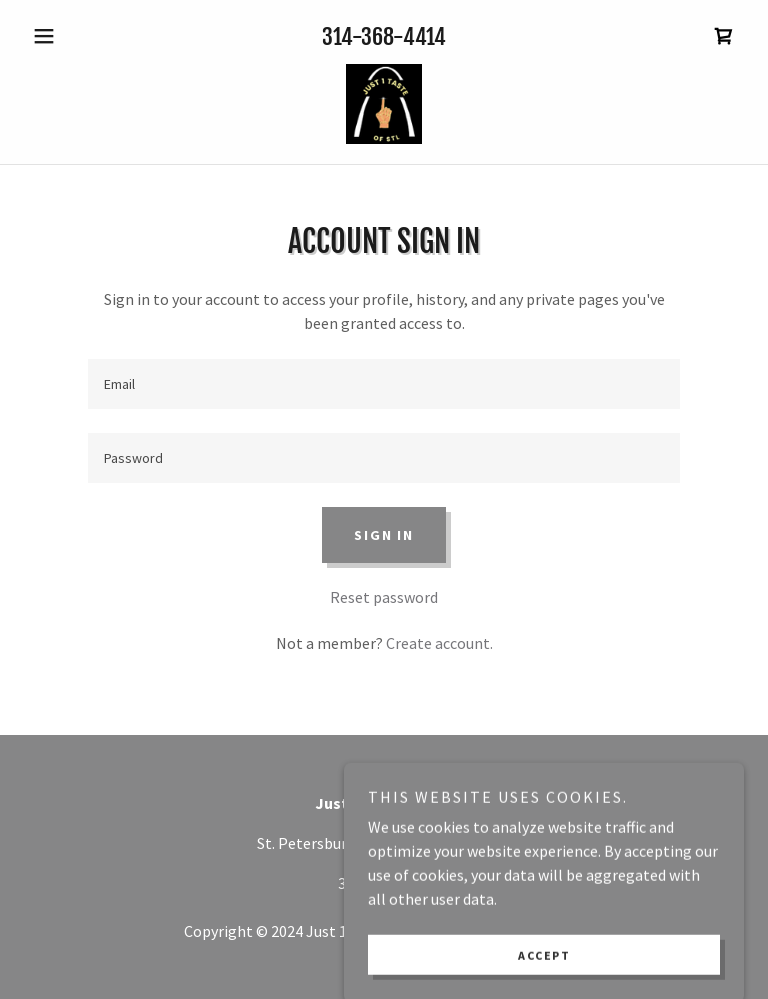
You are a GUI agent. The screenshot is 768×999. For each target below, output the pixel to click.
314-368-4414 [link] (384, 36)
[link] (724, 36)
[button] (78, 36)
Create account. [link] (439, 643)
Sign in (383, 535)
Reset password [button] (384, 597)
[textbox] (384, 384)
